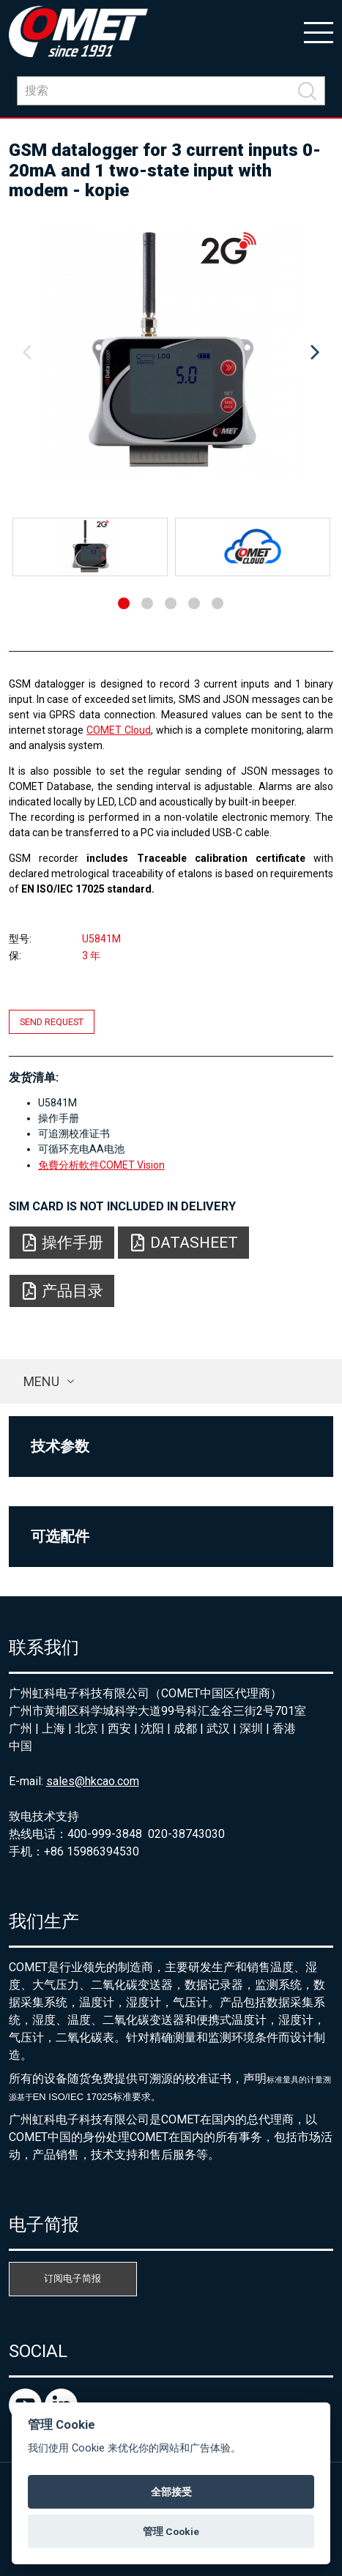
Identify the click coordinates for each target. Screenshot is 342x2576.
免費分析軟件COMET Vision (101, 1165)
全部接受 (171, 2492)
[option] (171, 353)
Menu (41, 1381)
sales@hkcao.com (92, 1781)
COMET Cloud (118, 730)
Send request (51, 1021)
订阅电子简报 (72, 2278)
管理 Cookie (171, 2531)
